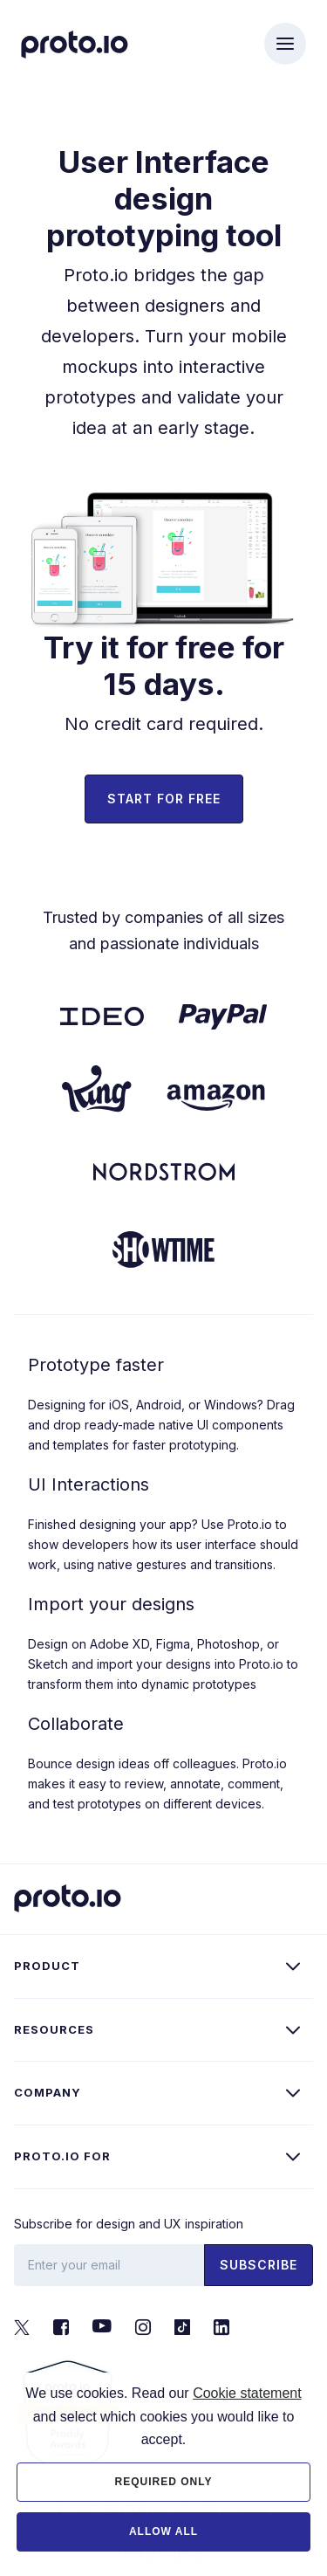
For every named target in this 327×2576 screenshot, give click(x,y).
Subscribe (258, 2264)
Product (47, 1966)
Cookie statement (247, 2447)
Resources (54, 2029)
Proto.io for (62, 2156)
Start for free (164, 798)
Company (47, 2092)
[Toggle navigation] (285, 44)
